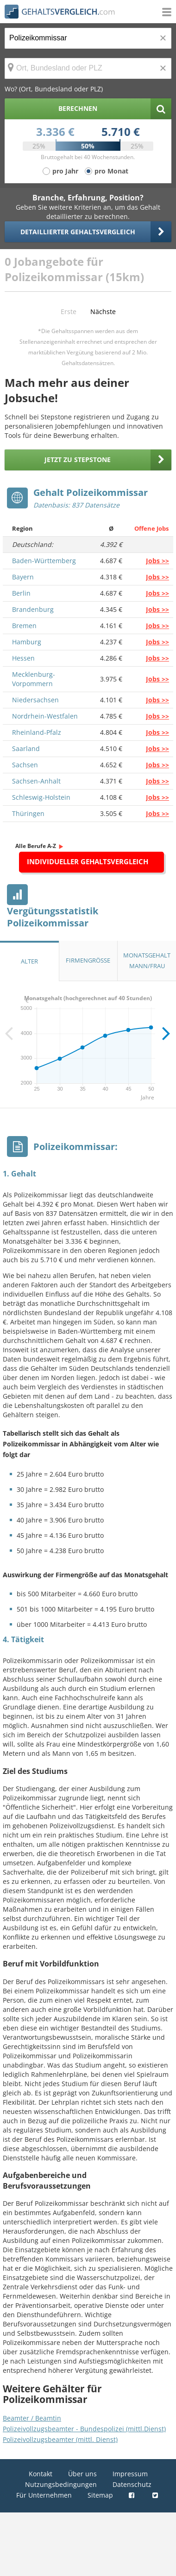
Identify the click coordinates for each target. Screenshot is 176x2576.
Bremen (24, 625)
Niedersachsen (35, 699)
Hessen (23, 658)
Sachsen (25, 764)
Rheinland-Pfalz (36, 732)
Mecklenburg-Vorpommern (33, 679)
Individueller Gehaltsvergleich (87, 861)
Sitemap (100, 2495)
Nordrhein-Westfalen (45, 716)
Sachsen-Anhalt (36, 781)
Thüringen (28, 813)
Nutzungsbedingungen (61, 2484)
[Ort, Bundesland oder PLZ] (88, 68)
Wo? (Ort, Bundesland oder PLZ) (54, 88)
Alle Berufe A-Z (35, 846)
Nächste (103, 311)
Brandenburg (33, 609)
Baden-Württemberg (44, 560)
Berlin (21, 593)
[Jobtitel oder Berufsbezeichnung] (88, 38)
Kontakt (40, 2473)
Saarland (26, 748)
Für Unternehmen (44, 2495)
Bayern (23, 576)
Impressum (130, 2473)
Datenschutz (132, 2484)
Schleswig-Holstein (41, 797)
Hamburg (26, 641)
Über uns (82, 2473)
